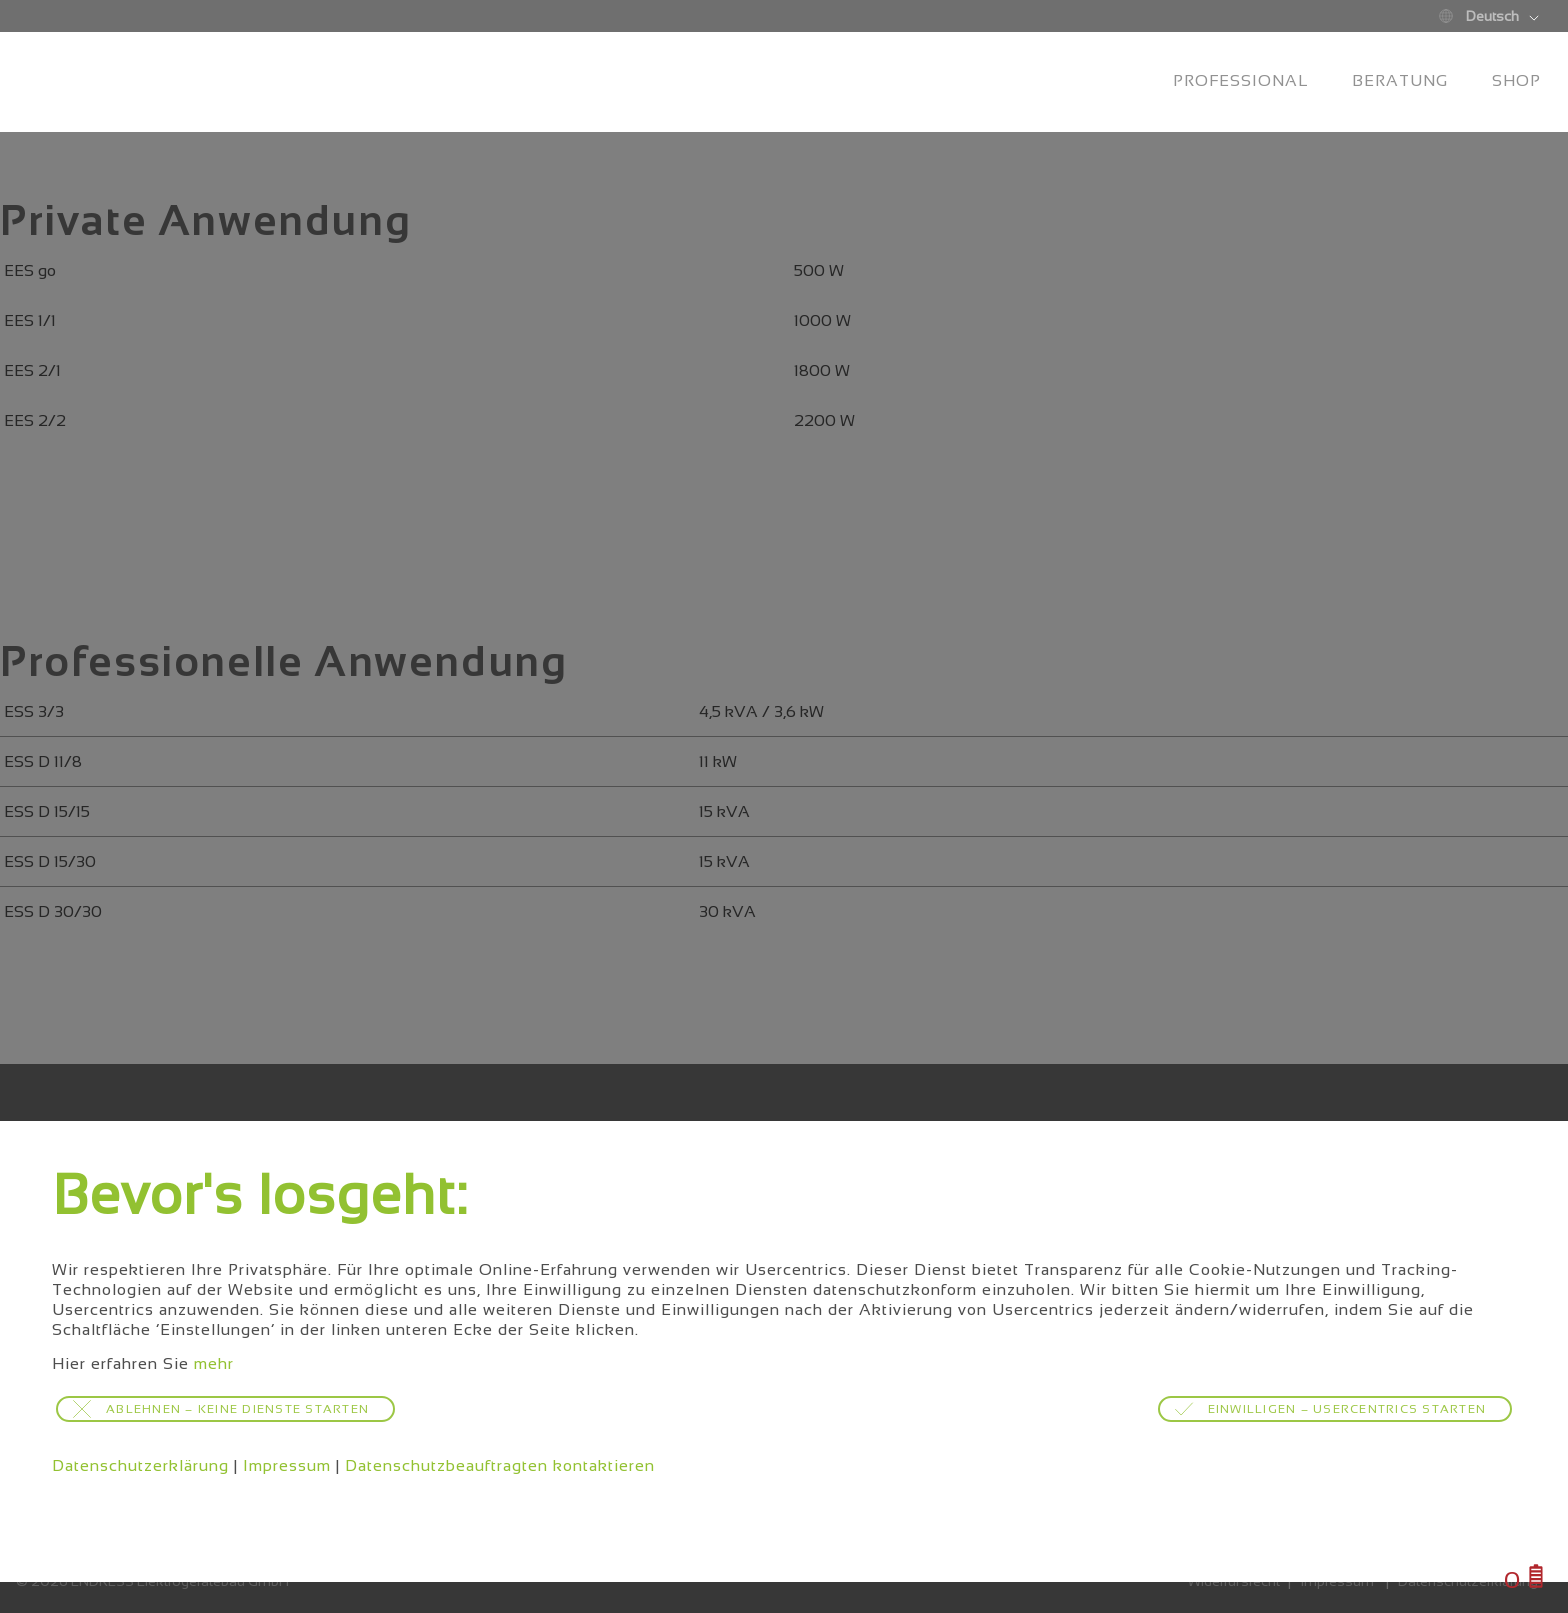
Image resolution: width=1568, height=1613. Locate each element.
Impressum (287, 1465)
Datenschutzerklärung (140, 1465)
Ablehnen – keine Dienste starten (237, 1409)
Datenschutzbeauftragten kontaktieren (500, 1465)
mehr (214, 1363)
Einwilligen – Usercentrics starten (1347, 1409)
